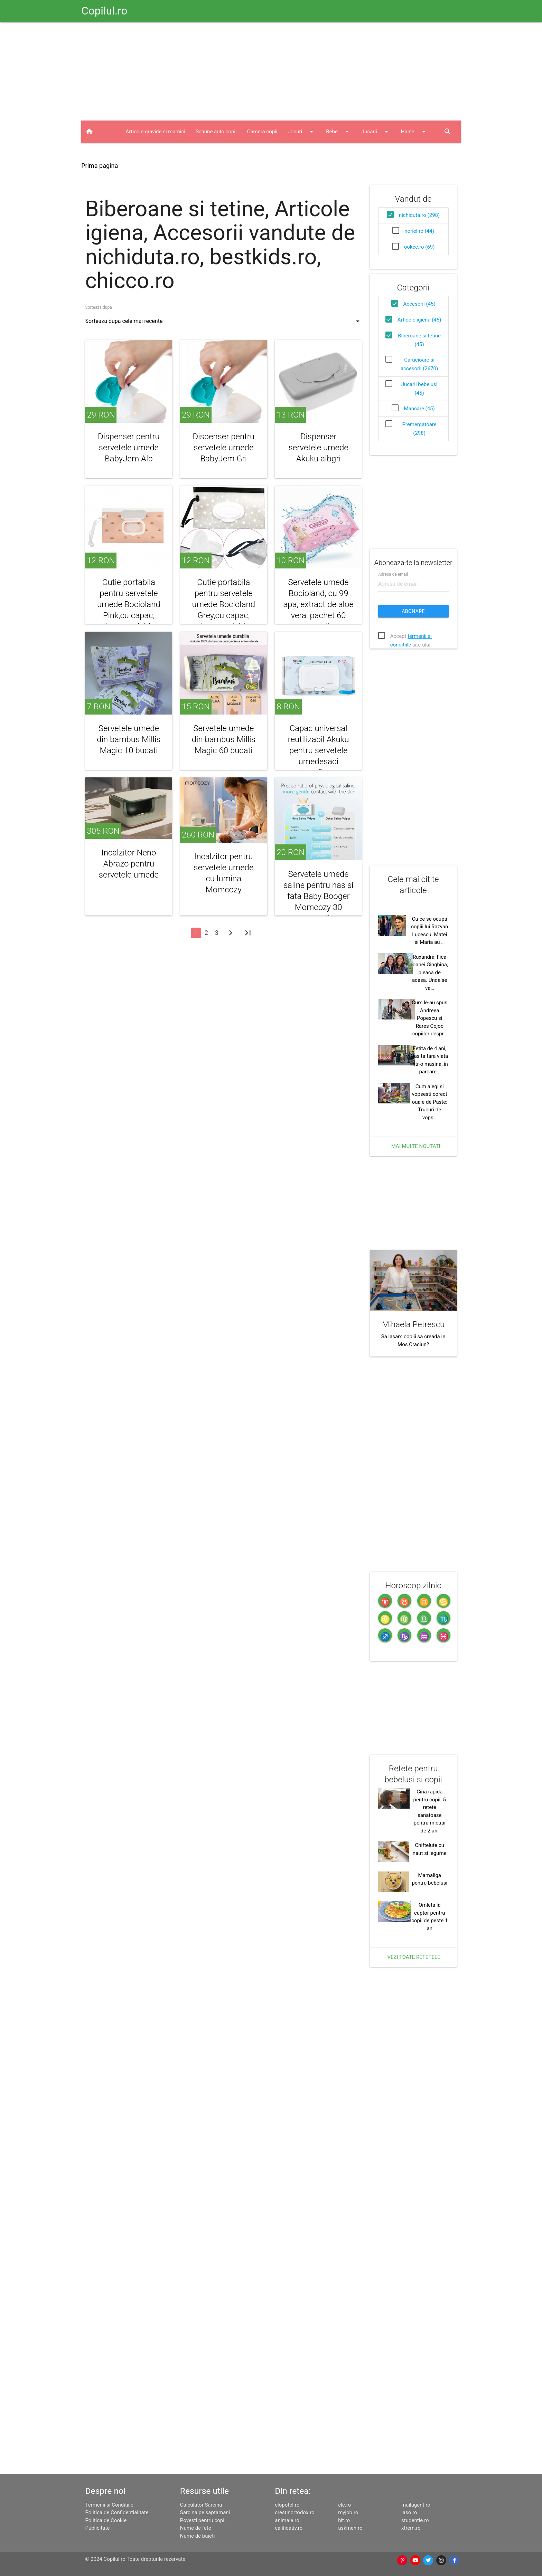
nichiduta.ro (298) (419, 215)
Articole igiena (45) (419, 320)
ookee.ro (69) (419, 247)
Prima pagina (99, 165)
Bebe (338, 132)
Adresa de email (393, 574)
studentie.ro (415, 2520)
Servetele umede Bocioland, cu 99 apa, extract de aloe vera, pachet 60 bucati (318, 604)
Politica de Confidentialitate (116, 2512)
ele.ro (344, 2505)
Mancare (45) (419, 408)
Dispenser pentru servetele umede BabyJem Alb (129, 447)
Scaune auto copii (216, 131)
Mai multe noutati (415, 1146)
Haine (414, 132)
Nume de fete (195, 2528)
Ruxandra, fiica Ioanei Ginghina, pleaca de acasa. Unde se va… (429, 972)
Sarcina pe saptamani (205, 2512)
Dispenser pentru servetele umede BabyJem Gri (224, 447)
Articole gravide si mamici (155, 131)
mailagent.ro (415, 2505)
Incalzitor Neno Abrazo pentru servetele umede (129, 864)
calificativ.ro (288, 2528)
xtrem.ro (411, 2528)
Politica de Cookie (106, 2520)
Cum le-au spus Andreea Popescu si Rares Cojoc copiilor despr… (429, 1018)
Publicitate (97, 2528)
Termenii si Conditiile (109, 2505)
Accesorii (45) (419, 304)
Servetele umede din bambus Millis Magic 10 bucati (128, 739)
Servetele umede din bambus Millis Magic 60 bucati (223, 739)
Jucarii (376, 132)
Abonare (413, 611)
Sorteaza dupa (98, 307)
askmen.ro (350, 2528)
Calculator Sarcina (201, 2505)
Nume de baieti (197, 2536)
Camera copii (262, 131)
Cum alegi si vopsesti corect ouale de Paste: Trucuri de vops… (429, 1102)
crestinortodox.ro (294, 2512)
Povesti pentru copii (203, 2520)
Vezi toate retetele (413, 1957)
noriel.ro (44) (419, 231)
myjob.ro (348, 2512)
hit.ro (344, 2520)
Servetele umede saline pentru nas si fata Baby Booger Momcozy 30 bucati (318, 896)
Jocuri (302, 132)
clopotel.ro (287, 2505)
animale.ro (287, 2520)
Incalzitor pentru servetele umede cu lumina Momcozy (223, 873)
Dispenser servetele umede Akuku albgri (318, 447)
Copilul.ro (104, 10)
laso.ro (409, 2512)
